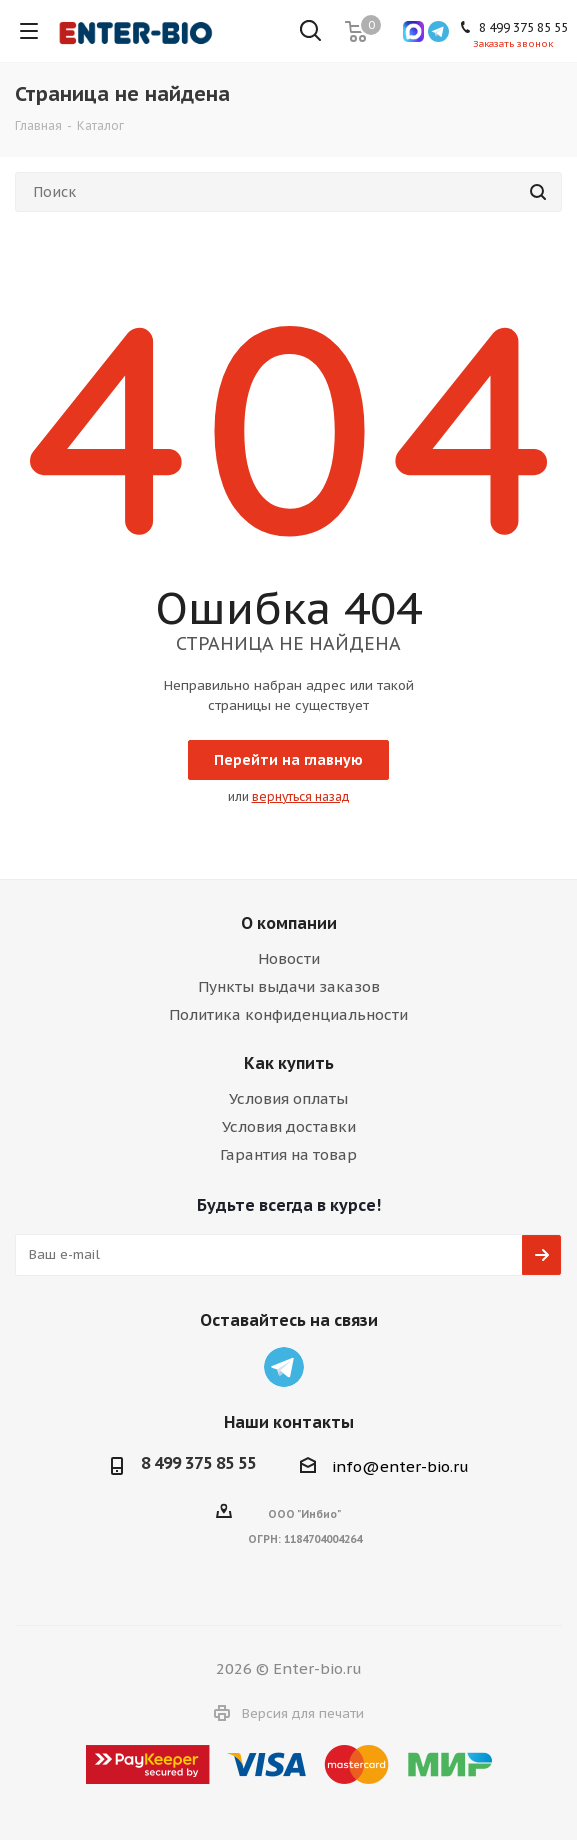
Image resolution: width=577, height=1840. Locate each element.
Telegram (284, 1367)
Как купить (289, 1063)
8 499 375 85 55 (198, 1463)
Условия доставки (289, 1126)
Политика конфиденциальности (288, 1014)
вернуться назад (301, 796)
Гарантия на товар (288, 1154)
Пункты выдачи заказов (289, 986)
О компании (289, 923)
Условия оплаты (288, 1098)
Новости (289, 958)
